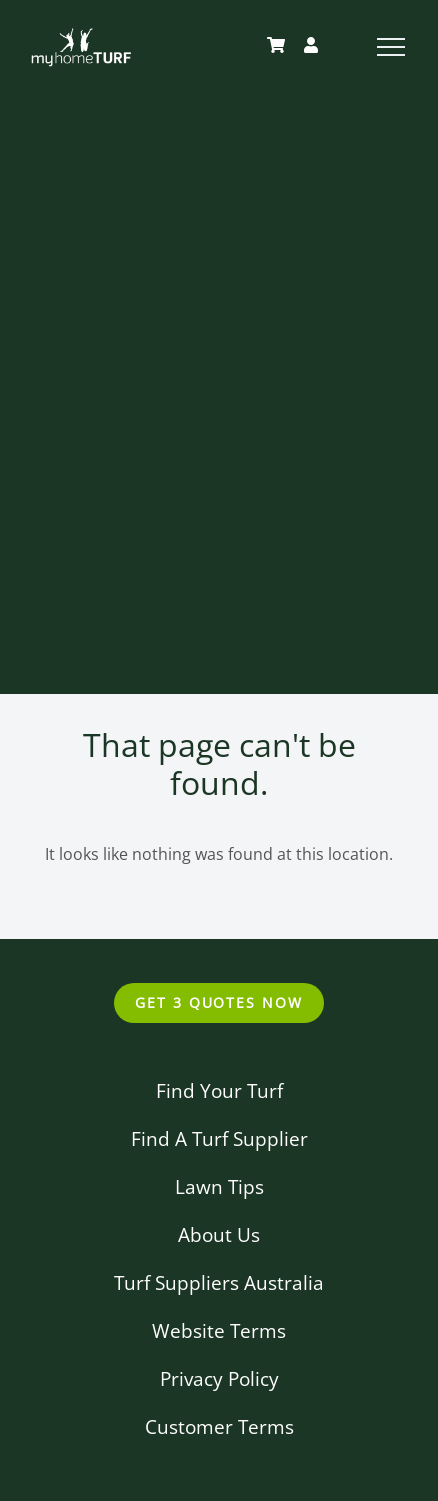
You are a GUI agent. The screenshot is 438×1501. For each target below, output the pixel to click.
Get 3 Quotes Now (219, 1002)
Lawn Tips (219, 1186)
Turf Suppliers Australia (219, 1282)
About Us (219, 1234)
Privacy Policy (219, 1378)
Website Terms (219, 1330)
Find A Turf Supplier (219, 1138)
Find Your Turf (219, 1090)
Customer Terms (219, 1426)
